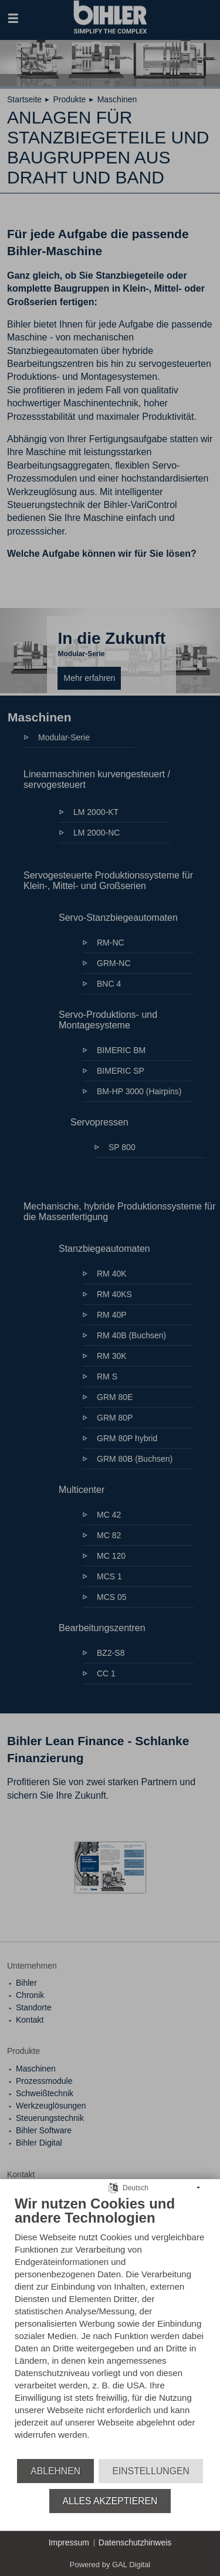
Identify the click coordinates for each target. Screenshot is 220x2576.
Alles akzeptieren (110, 2501)
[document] (110, 2326)
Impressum (69, 2542)
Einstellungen (150, 2471)
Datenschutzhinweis (135, 2542)
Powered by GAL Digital (110, 2564)
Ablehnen (55, 2471)
